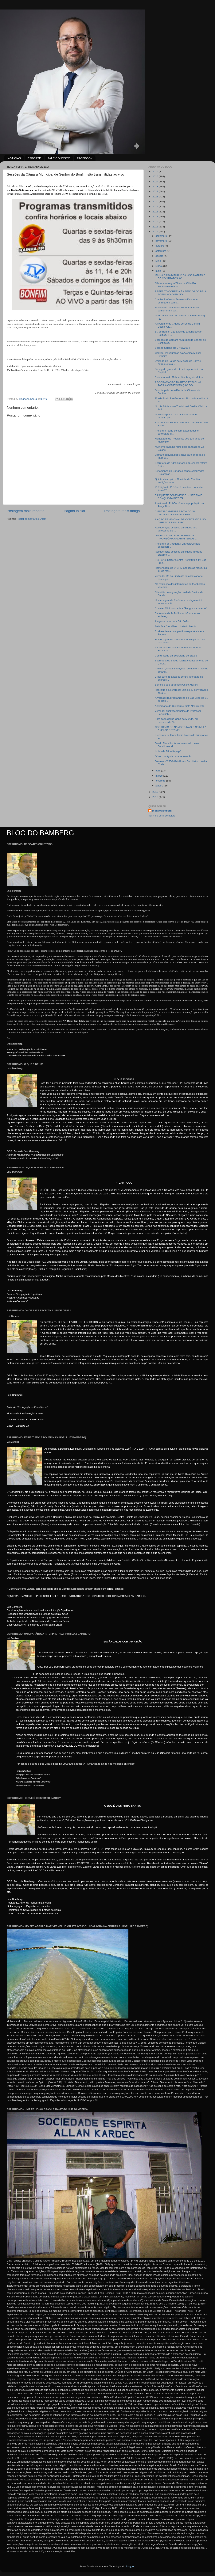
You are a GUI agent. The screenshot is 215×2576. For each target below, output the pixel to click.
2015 (155, 226)
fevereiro (160, 780)
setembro (161, 250)
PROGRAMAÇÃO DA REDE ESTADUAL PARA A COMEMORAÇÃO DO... (178, 384)
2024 (155, 181)
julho (158, 260)
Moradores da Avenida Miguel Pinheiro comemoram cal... (177, 309)
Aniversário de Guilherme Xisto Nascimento (180, 706)
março (159, 775)
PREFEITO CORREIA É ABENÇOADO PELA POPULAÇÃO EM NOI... (180, 293)
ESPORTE (34, 158)
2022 (155, 191)
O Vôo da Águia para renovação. (173, 756)
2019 (155, 206)
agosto (159, 255)
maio (158, 270)
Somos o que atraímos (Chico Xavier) (176, 684)
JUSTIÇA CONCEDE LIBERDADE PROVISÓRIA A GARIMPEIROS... (176, 537)
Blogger (130, 2566)
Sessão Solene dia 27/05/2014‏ (172, 347)
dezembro (161, 235)
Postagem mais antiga (122, 511)
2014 (155, 231)
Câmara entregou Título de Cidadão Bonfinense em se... (175, 285)
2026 (155, 171)
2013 (155, 791)
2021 (155, 196)
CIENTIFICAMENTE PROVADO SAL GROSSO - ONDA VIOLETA (176, 513)
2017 (155, 216)
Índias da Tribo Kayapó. (168, 751)
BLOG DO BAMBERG (40, 833)
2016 (155, 221)
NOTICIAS (14, 158)
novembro (161, 240)
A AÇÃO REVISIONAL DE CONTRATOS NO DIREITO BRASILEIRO (180, 521)
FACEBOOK (85, 158)
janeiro (159, 785)
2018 (155, 211)
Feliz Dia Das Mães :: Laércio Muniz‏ (175, 626)
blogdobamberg (162, 810)
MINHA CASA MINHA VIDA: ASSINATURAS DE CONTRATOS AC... (180, 277)
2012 (155, 797)
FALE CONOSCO (59, 158)
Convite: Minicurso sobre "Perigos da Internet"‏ (181, 608)
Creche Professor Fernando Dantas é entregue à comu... (176, 301)
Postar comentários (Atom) (32, 518)
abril (158, 770)
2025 (155, 176)
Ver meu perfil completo (161, 815)
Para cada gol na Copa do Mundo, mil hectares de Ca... (176, 720)
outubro (160, 245)
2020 (155, 201)
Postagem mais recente (25, 511)
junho (158, 265)
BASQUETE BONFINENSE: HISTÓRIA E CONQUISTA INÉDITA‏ (178, 497)
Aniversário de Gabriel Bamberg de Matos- (179, 377)
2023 (155, 186)
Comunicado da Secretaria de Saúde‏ (176, 655)
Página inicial (74, 511)
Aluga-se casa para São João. (172, 621)
